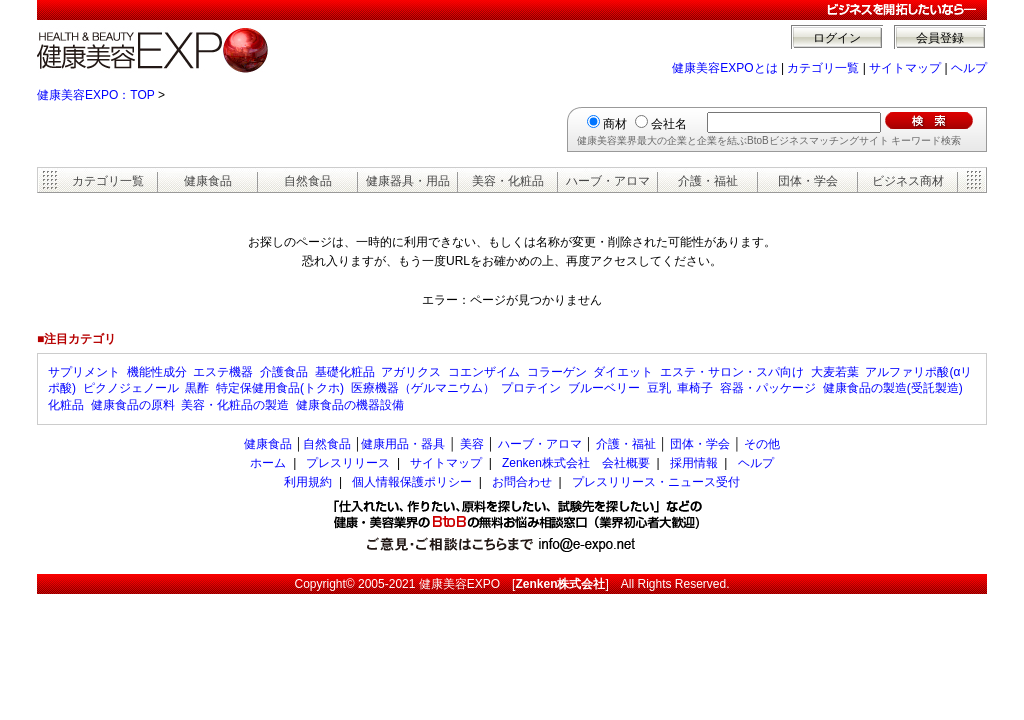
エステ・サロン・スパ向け (732, 372)
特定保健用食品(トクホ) (280, 388)
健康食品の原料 (133, 405)
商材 (615, 124)
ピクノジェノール (131, 388)
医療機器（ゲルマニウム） (423, 388)
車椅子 (695, 388)
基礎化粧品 (345, 372)
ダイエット (623, 372)
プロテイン (531, 388)
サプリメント (84, 372)
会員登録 (940, 38)
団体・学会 (808, 181)
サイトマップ (905, 68)
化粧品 (66, 405)
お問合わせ (522, 482)
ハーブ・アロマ (608, 181)
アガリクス (411, 372)
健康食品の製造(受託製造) (893, 388)
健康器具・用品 (408, 181)
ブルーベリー (604, 388)
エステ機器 (223, 372)
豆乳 (659, 388)
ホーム (268, 463)
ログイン (837, 38)
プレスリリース (348, 463)
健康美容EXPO (459, 584)
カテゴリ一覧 (823, 68)
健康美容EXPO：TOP (96, 95)
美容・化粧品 (508, 181)
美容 (472, 444)
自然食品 (308, 181)
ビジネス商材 (908, 181)
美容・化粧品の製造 (235, 405)
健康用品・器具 (403, 444)
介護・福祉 (708, 181)
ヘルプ (969, 68)
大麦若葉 (835, 372)
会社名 (669, 124)
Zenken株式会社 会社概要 (576, 463)
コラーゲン (557, 372)
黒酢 (197, 388)
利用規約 (308, 482)
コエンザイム (484, 372)
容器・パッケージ (768, 388)
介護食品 (284, 372)
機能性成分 (157, 372)
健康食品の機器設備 (350, 405)
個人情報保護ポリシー (412, 482)
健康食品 (208, 181)
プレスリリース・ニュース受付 (656, 482)
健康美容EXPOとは (724, 68)
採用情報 (694, 463)
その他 (762, 444)
